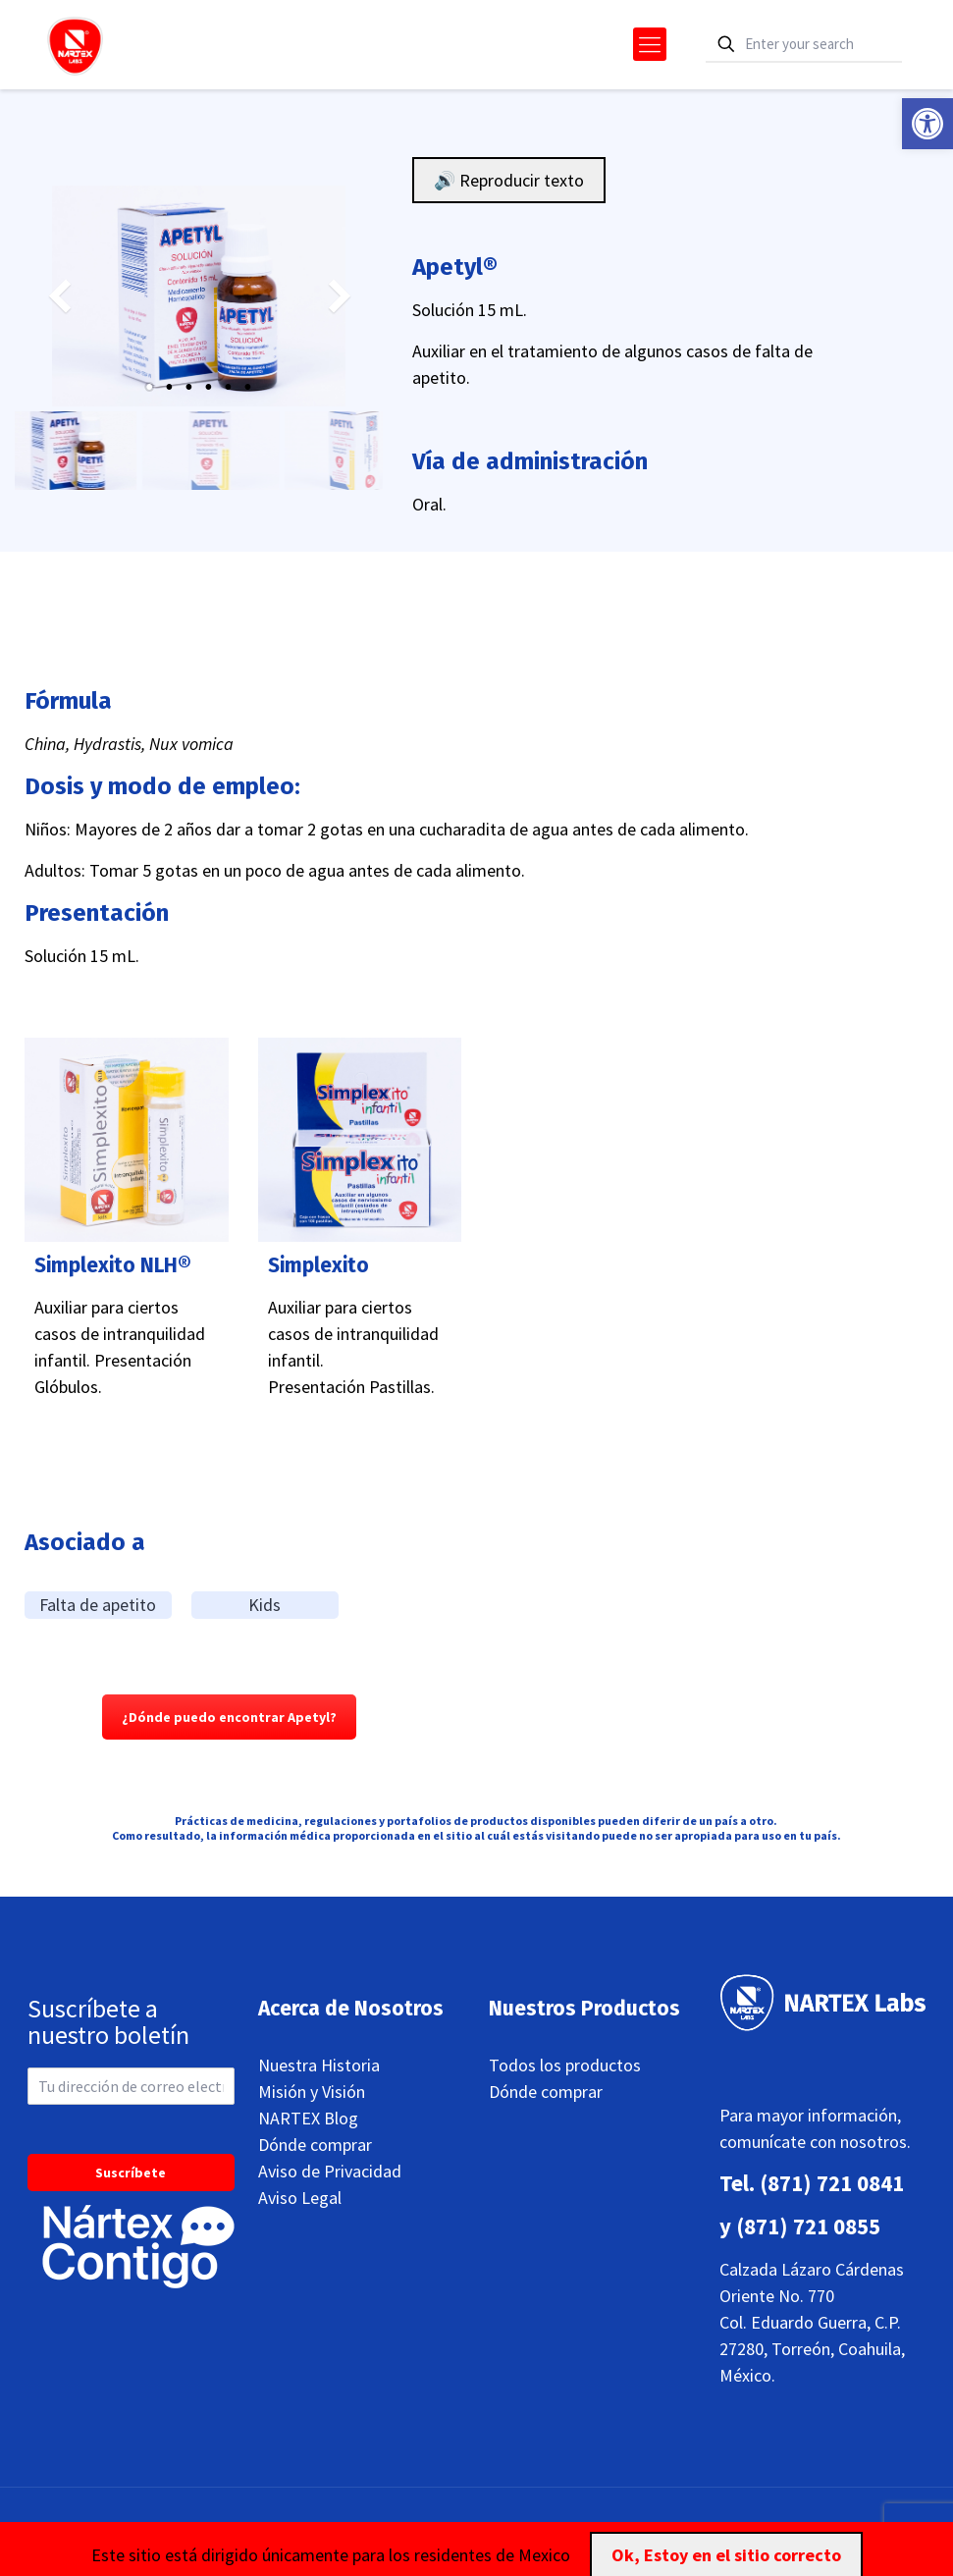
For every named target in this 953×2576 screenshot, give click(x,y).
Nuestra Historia (319, 2065)
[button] (927, 123)
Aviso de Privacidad (329, 2171)
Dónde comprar (315, 2144)
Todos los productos (565, 2065)
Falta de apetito (97, 1604)
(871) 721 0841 (832, 2183)
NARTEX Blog (308, 2118)
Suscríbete (130, 2172)
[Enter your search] (804, 45)
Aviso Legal (300, 2197)
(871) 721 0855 (808, 2226)
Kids (264, 1604)
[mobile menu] (649, 44)
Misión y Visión (311, 2091)
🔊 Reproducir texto (509, 180)
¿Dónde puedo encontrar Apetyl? (229, 1717)
